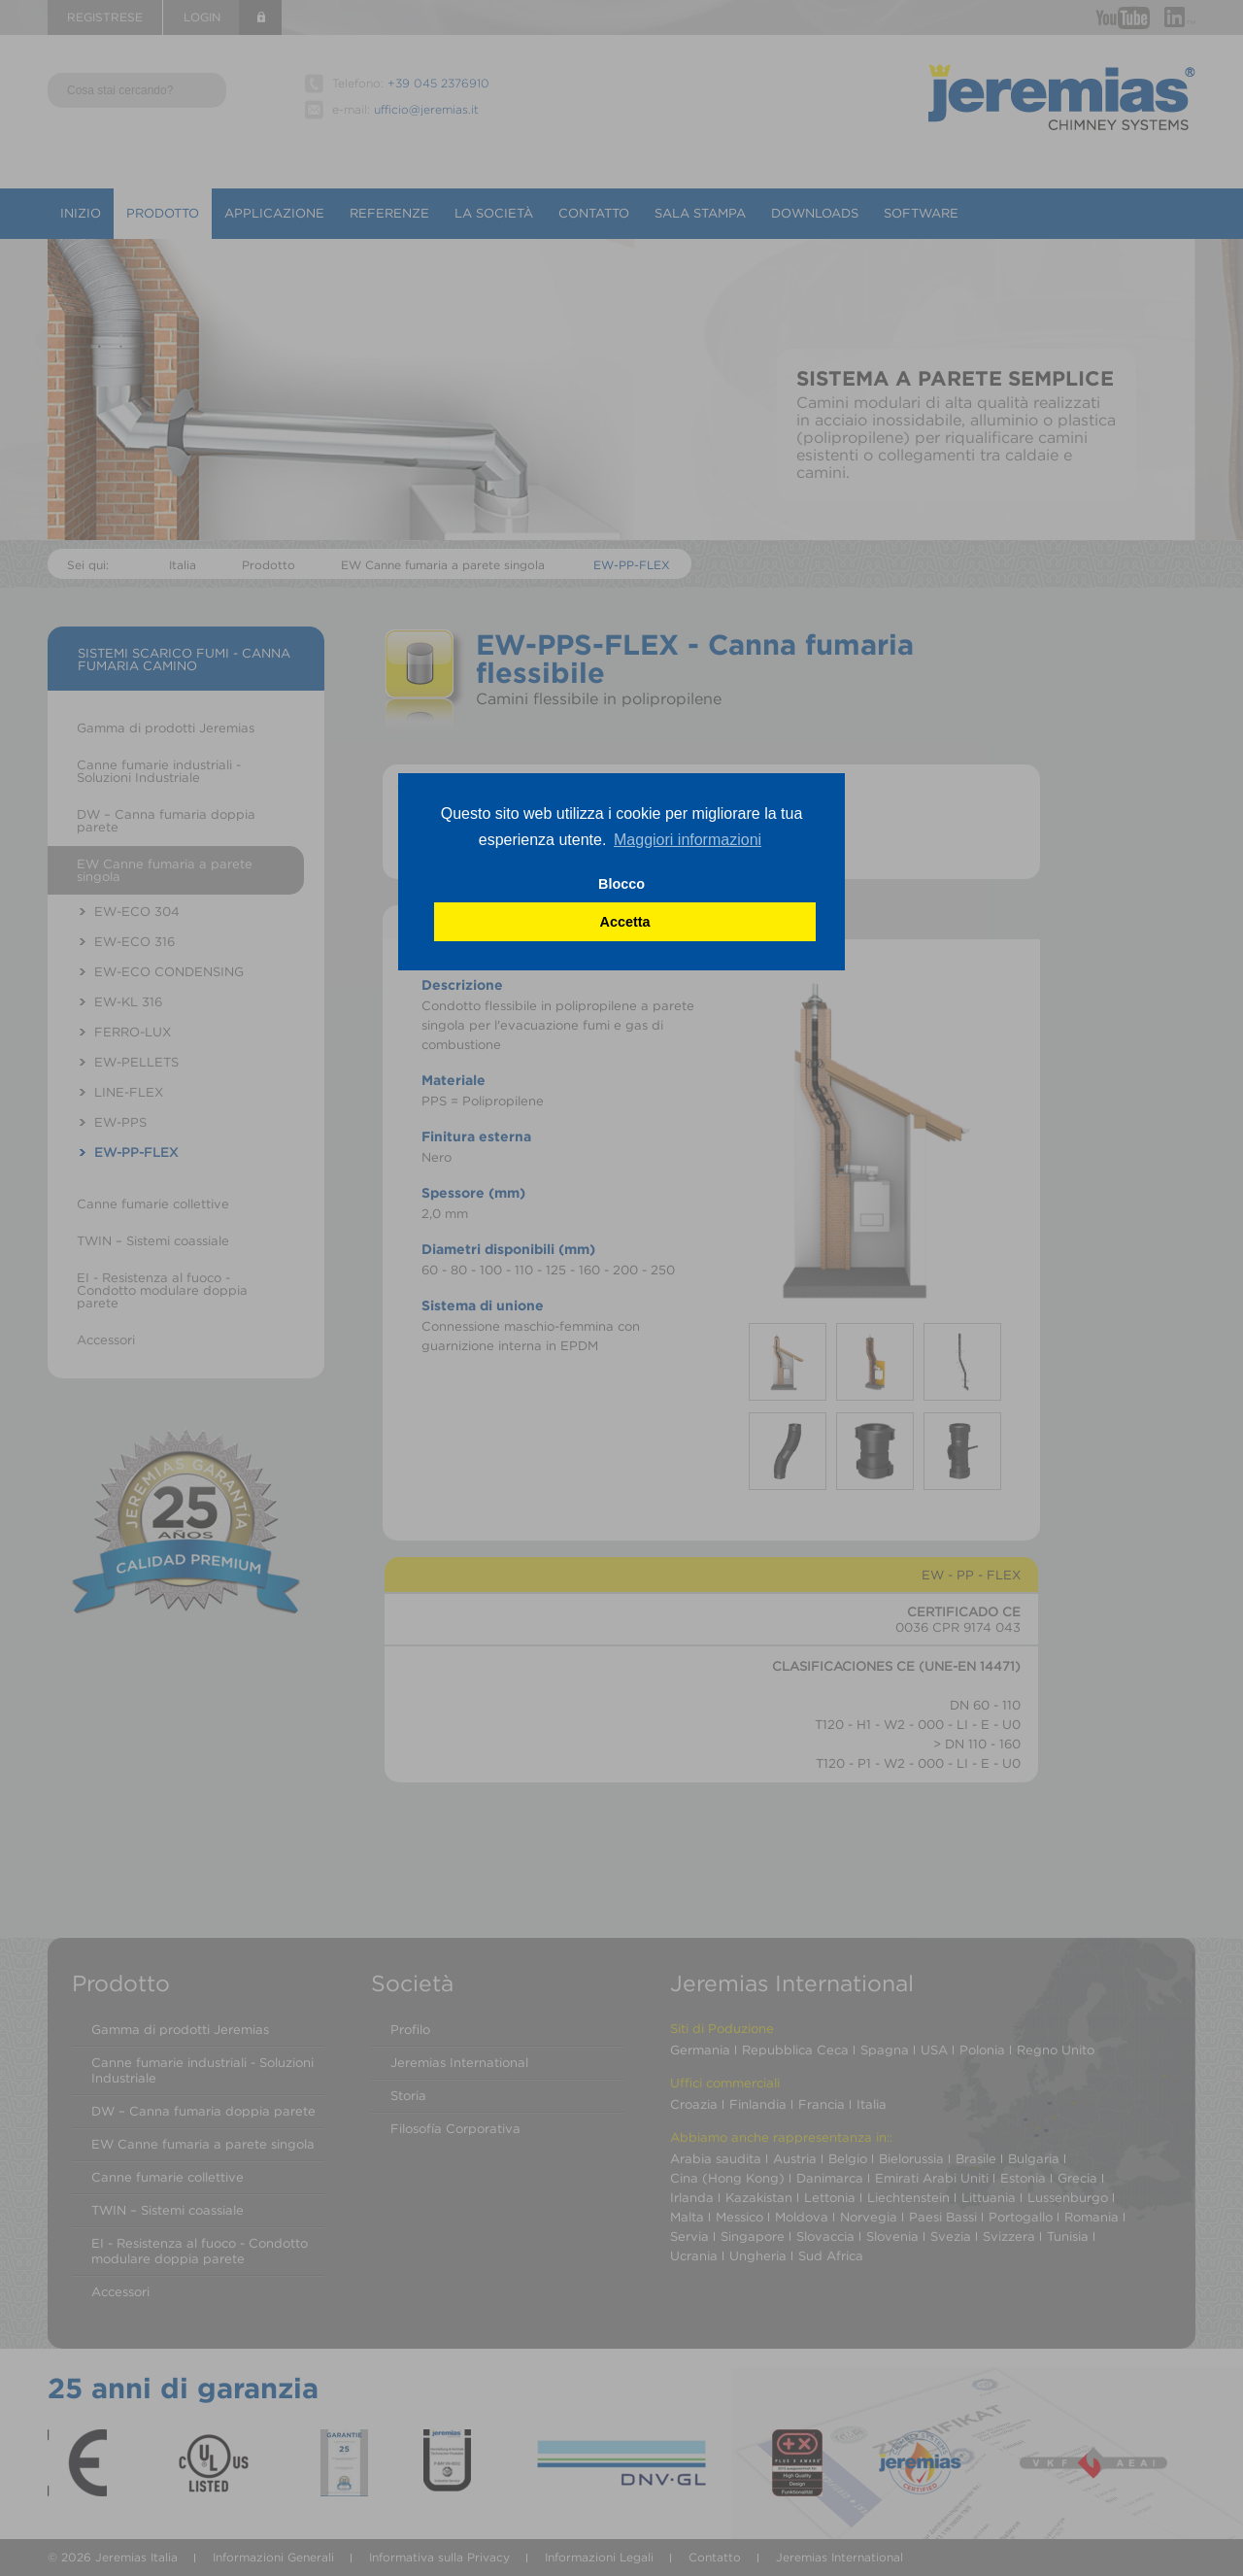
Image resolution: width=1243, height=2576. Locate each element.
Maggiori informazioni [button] (687, 839)
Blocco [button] (621, 884)
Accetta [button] (625, 922)
